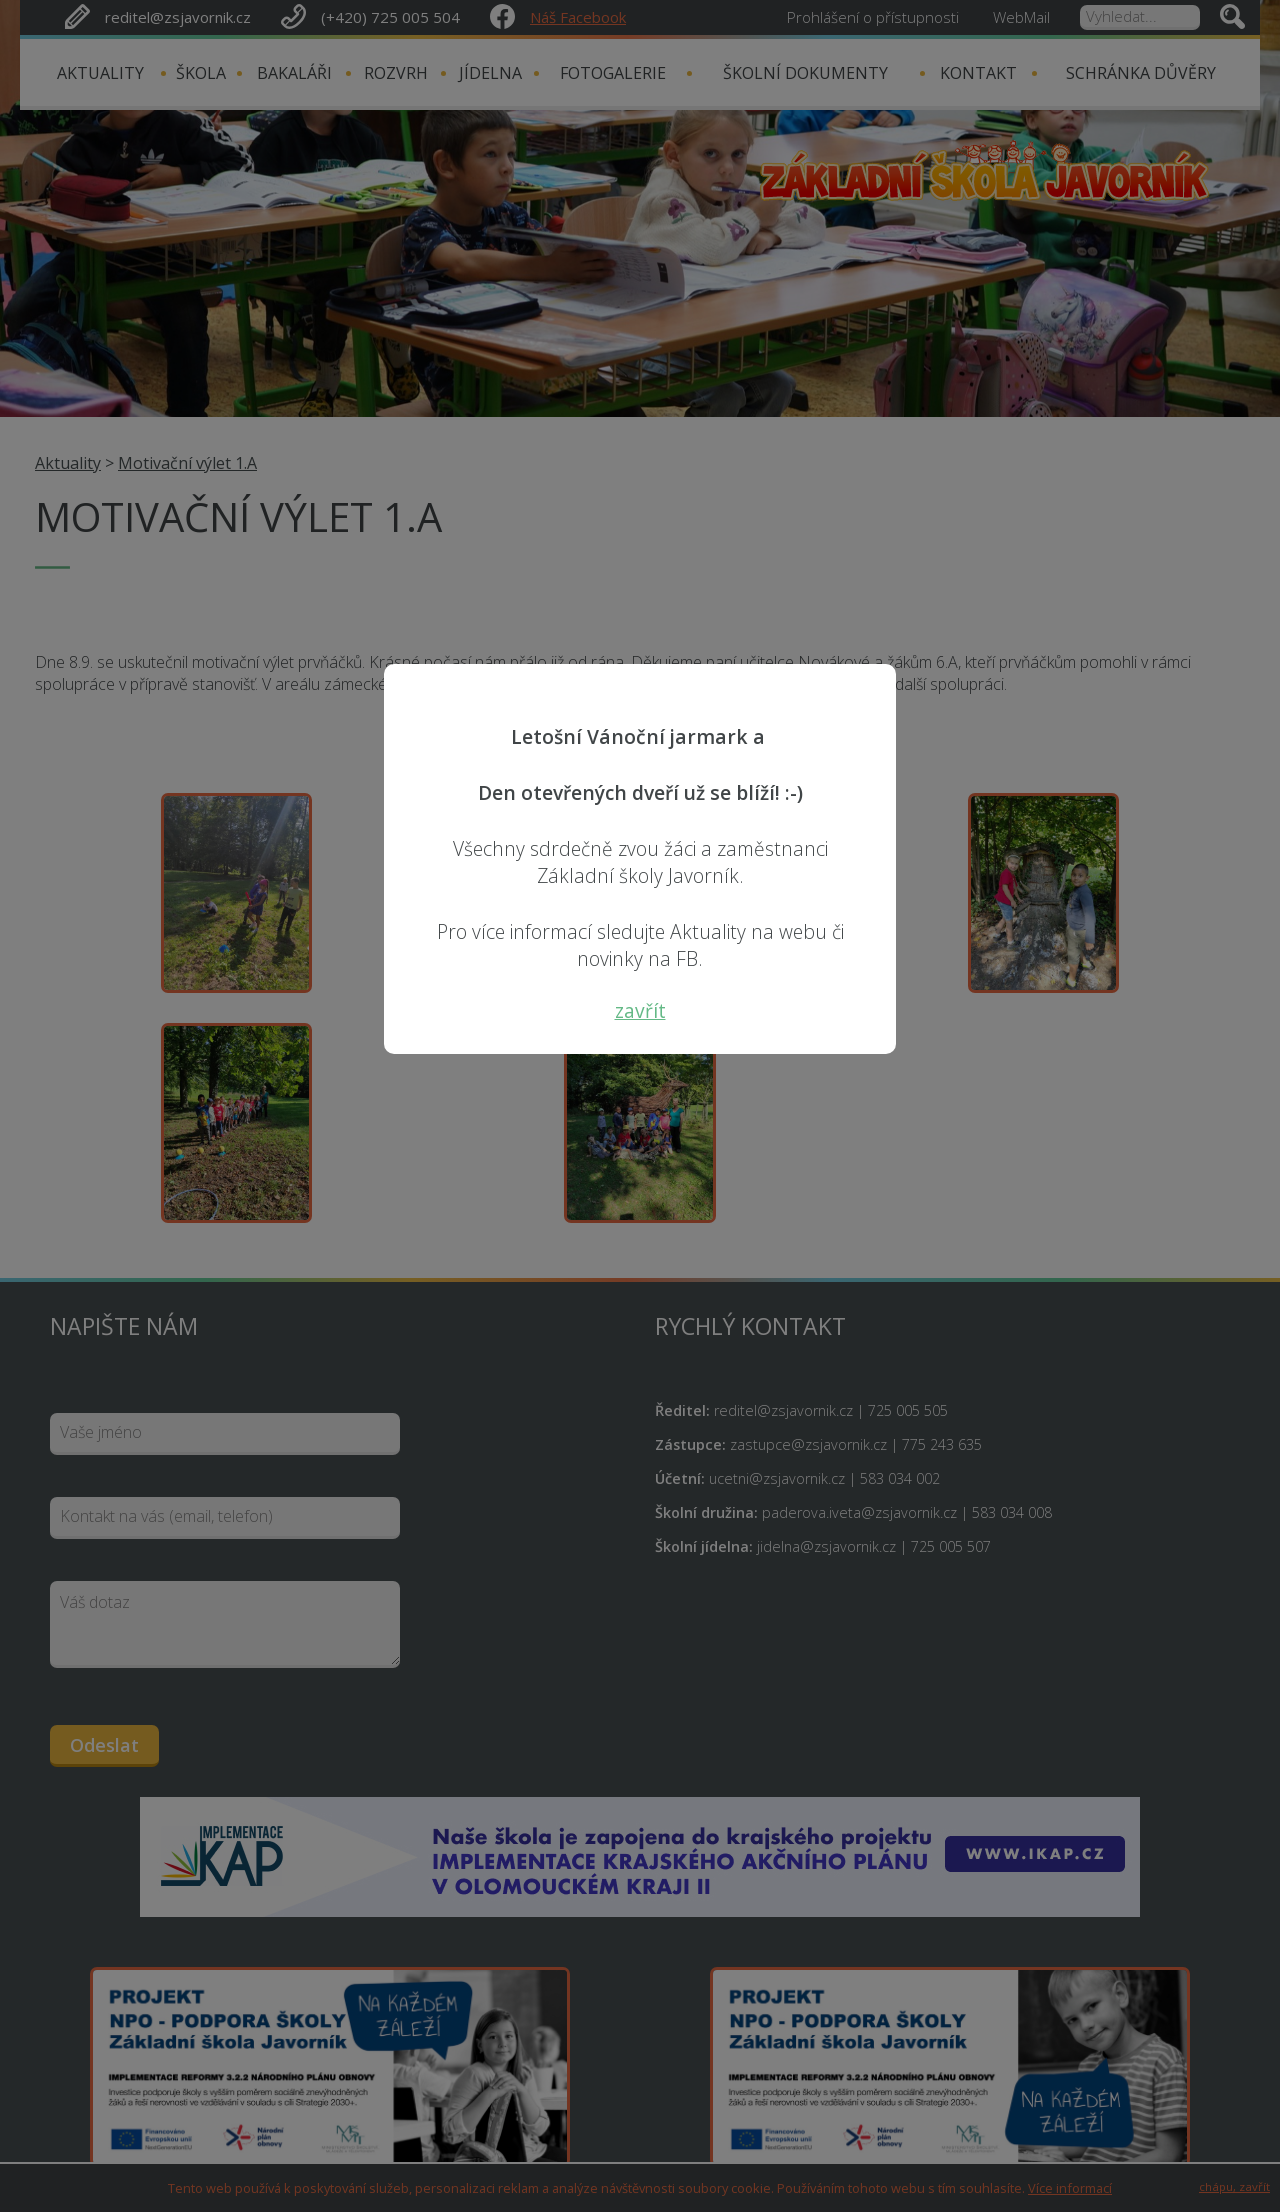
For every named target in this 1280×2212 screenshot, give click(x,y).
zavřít (640, 1010)
